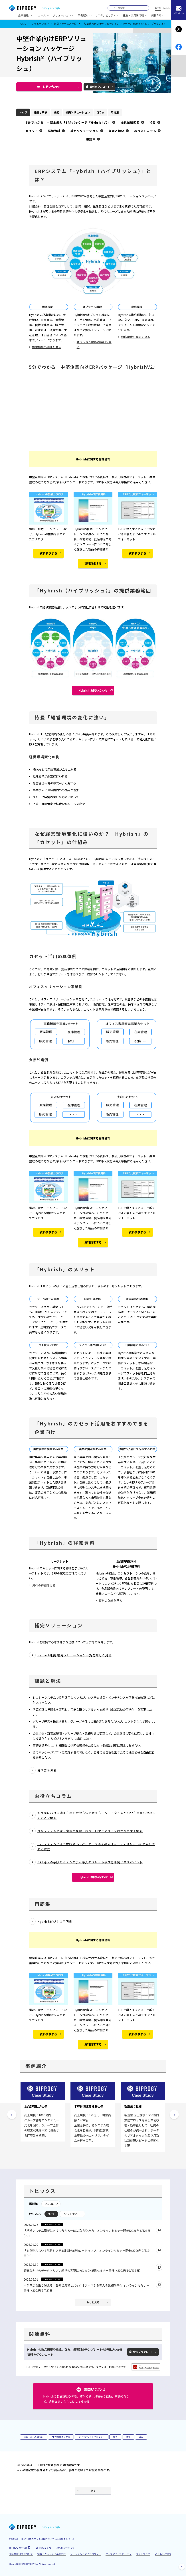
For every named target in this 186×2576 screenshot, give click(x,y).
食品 (141, 2437)
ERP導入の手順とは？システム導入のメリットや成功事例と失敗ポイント (90, 1862)
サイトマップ (143, 2554)
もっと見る (93, 2302)
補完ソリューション (77, 112)
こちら (117, 2367)
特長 (152, 122)
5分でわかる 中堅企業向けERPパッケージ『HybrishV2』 (68, 122)
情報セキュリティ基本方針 (51, 2554)
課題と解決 (40, 112)
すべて (51, 2213)
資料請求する (48, 553)
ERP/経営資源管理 (61, 2437)
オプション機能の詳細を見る (94, 344)
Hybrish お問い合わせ (93, 690)
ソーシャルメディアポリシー (85, 2554)
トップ (23, 112)
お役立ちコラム (145, 131)
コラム (100, 112)
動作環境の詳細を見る (135, 337)
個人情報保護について (21, 2554)
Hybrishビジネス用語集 (54, 1921)
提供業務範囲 (130, 122)
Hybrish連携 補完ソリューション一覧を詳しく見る (74, 1655)
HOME (22, 23)
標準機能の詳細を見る (46, 347)
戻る (93, 2490)
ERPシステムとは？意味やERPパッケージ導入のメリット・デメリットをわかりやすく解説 (96, 1846)
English (166, 8)
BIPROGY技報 (43, 2547)
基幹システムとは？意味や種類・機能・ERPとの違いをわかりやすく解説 (90, 1831)
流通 (128, 2437)
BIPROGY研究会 (20, 2547)
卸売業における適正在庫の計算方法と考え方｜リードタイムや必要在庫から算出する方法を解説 (96, 1815)
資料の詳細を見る (43, 1585)
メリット (31, 131)
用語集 (115, 112)
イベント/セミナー (72, 2213)
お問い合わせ (53, 87)
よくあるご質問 (163, 2554)
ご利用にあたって (65, 2547)
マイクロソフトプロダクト (91, 2437)
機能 (56, 112)
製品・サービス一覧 (65, 23)
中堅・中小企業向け (33, 2437)
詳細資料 (54, 131)
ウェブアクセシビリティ (119, 2554)
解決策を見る (47, 1770)
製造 (115, 2437)
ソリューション (40, 23)
